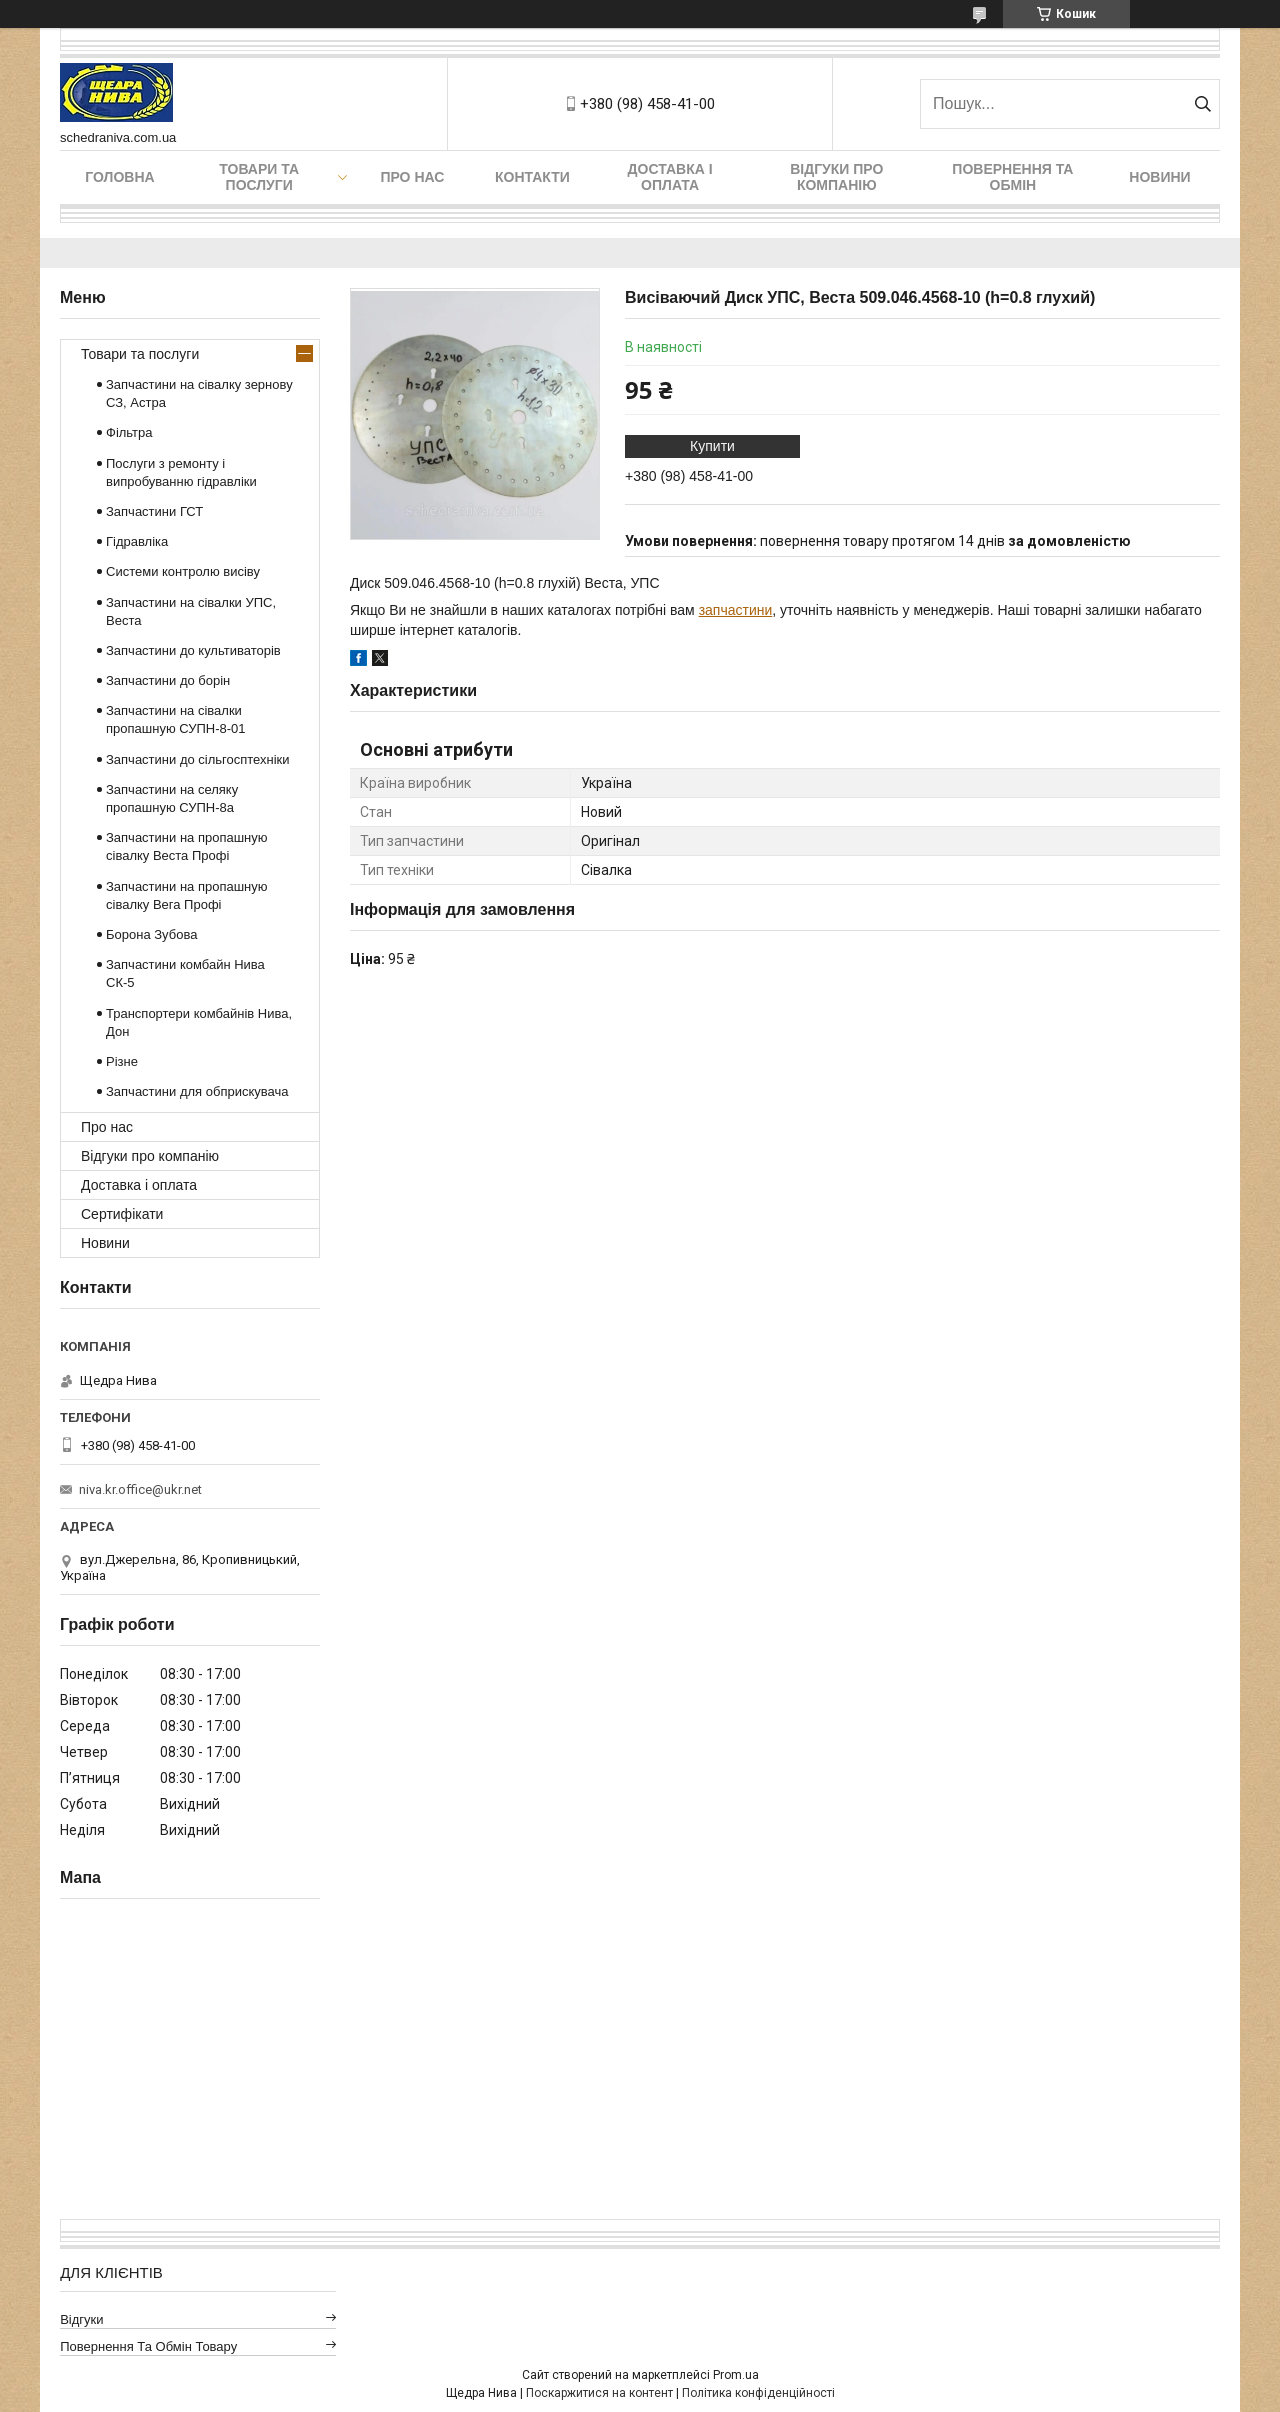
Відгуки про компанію (836, 177)
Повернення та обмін (1012, 177)
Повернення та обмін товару (148, 2346)
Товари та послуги (259, 177)
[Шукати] (1202, 104)
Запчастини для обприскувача (197, 1091)
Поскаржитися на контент (599, 2393)
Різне (122, 1061)
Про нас (412, 177)
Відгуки (81, 2319)
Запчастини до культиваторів (193, 650)
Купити (712, 446)
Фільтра (129, 432)
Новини (1159, 177)
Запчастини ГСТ (154, 511)
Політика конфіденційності (758, 2393)
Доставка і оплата (670, 177)
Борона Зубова (151, 934)
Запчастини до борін (168, 680)
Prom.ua (736, 2375)
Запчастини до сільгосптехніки (198, 759)
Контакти (532, 177)
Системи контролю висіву (183, 571)
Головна (119, 177)
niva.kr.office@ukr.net (140, 1489)
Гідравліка (137, 541)
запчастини (736, 610)
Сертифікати (122, 1214)
